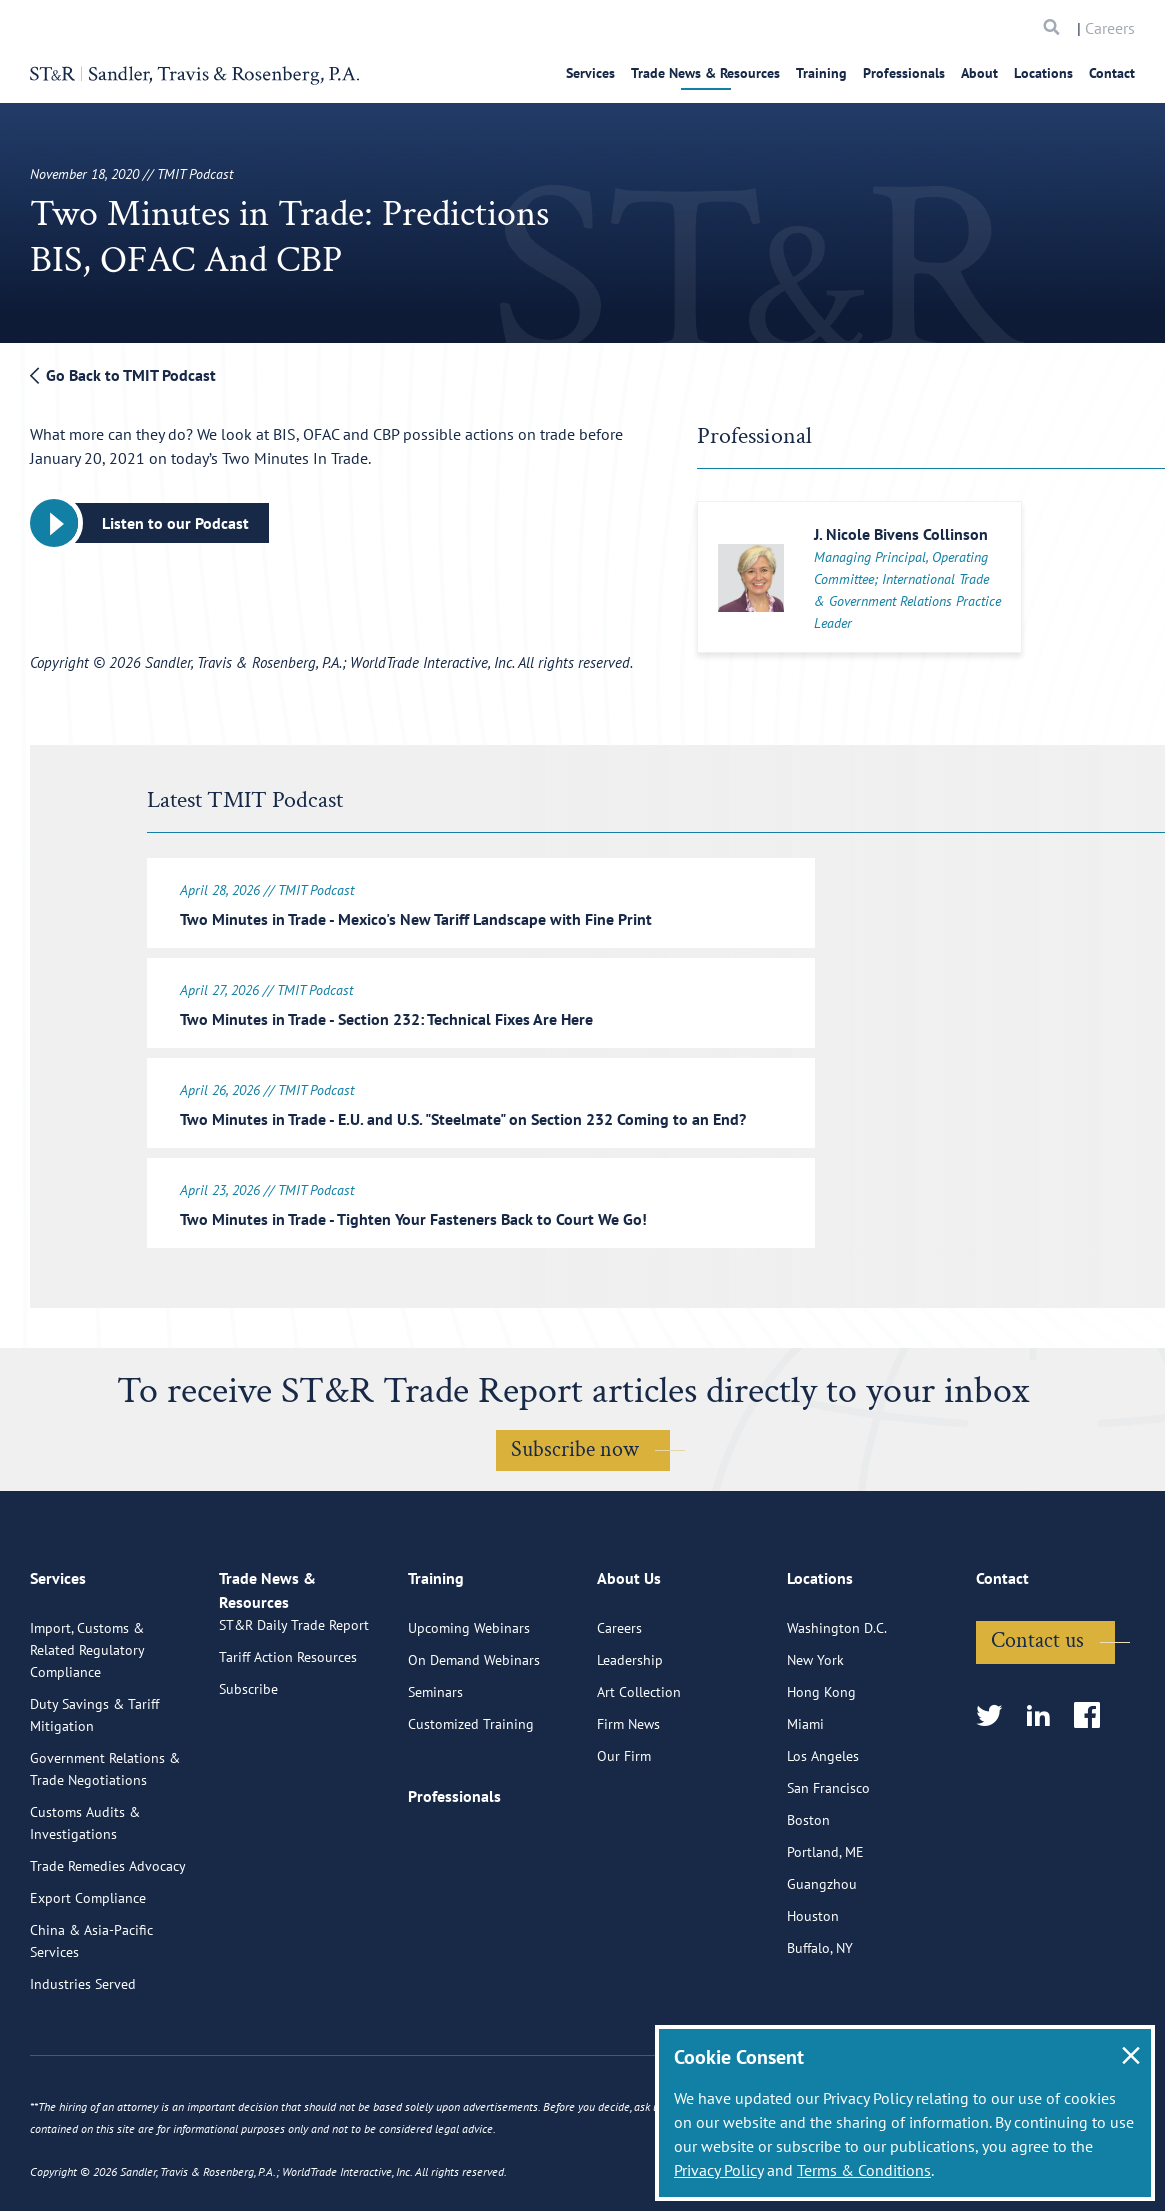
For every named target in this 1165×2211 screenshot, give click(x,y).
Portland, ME (825, 1918)
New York (815, 1726)
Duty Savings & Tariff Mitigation (94, 1781)
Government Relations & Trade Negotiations (105, 1835)
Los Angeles (823, 1822)
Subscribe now (575, 1437)
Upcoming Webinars (469, 1694)
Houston (813, 1982)
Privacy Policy (718, 2170)
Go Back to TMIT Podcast (123, 375)
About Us (629, 1653)
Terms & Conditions (864, 2170)
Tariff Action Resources (288, 1746)
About (979, 73)
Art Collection (639, 1758)
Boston (808, 1886)
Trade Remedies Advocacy (108, 1932)
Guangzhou (822, 1950)
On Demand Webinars (474, 1726)
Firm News (628, 1790)
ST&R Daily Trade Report (294, 1714)
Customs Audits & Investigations (85, 1889)
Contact (1112, 73)
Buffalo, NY (820, 2014)
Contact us (1037, 1706)
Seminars (435, 1758)
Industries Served (83, 2050)
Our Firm (624, 1822)
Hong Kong (821, 1758)
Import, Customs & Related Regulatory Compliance (87, 1716)
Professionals (904, 73)
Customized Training (471, 1790)
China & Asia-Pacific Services (91, 2007)
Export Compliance (88, 1964)
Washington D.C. (837, 1694)
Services (590, 73)
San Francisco (828, 1854)
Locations (1043, 73)
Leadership (630, 1726)
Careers (1110, 28)
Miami (805, 1790)
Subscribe (248, 1778)
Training (821, 73)
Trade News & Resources (705, 73)
